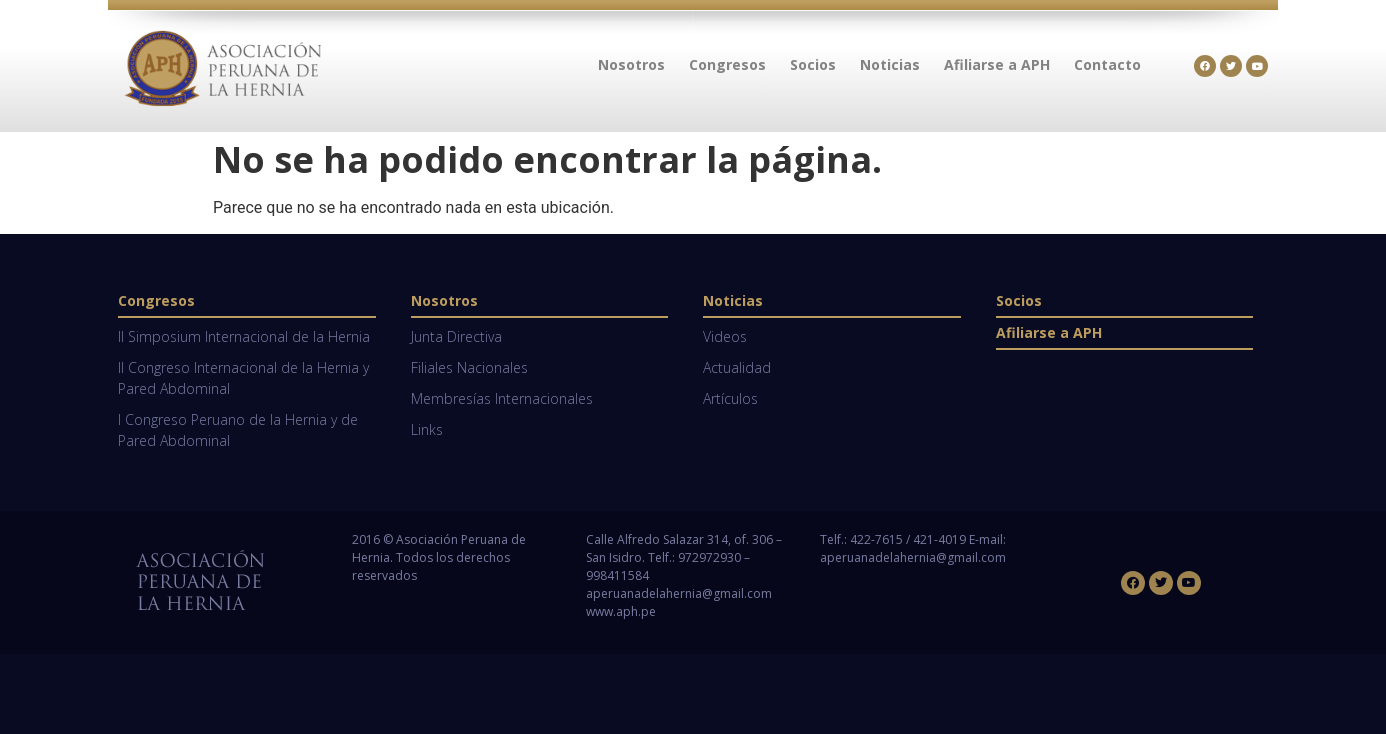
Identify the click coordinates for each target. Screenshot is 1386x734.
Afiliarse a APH (1049, 332)
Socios (1019, 300)
